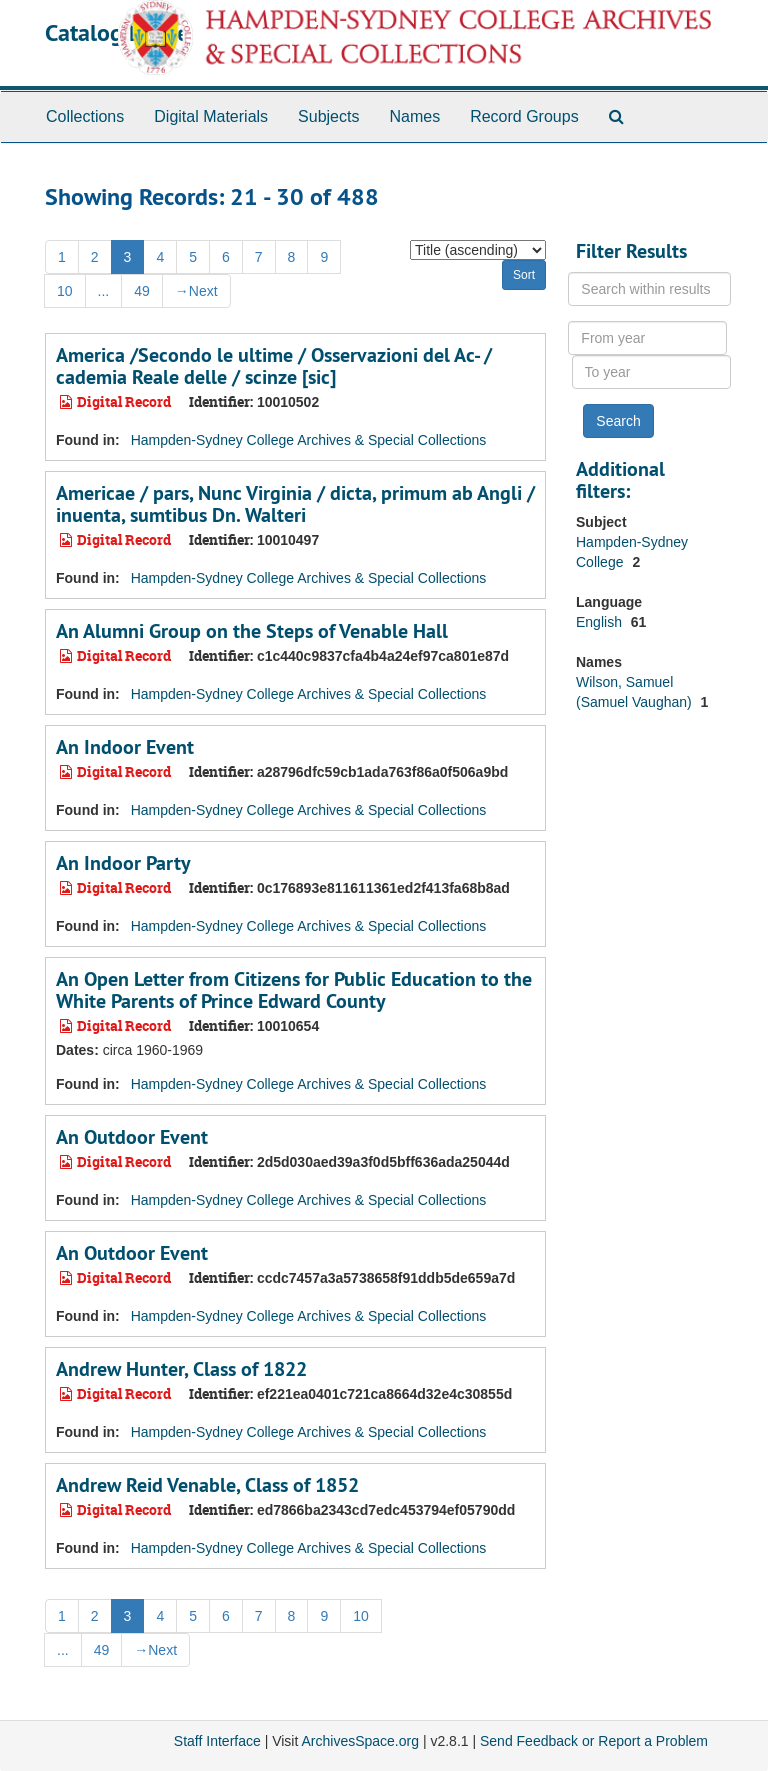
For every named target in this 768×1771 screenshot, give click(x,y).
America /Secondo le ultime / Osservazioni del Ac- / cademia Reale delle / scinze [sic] (274, 366)
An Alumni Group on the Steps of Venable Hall (252, 631)
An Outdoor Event (132, 1137)
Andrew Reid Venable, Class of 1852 (207, 1485)
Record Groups (524, 116)
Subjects (328, 116)
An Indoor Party (123, 863)
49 (142, 291)
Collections (85, 116)
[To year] (651, 372)
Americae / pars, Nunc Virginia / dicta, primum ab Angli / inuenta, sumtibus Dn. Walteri (295, 504)
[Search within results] (649, 289)
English (601, 622)
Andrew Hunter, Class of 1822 (181, 1369)
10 (65, 291)
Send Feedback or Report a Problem (594, 1741)
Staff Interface (217, 1741)
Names (414, 116)
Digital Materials (211, 116)
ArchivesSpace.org (360, 1741)
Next (196, 291)
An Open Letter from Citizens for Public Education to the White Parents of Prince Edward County (294, 990)
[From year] (647, 338)
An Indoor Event (125, 747)
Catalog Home (117, 32)
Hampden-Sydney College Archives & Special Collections (309, 440)
